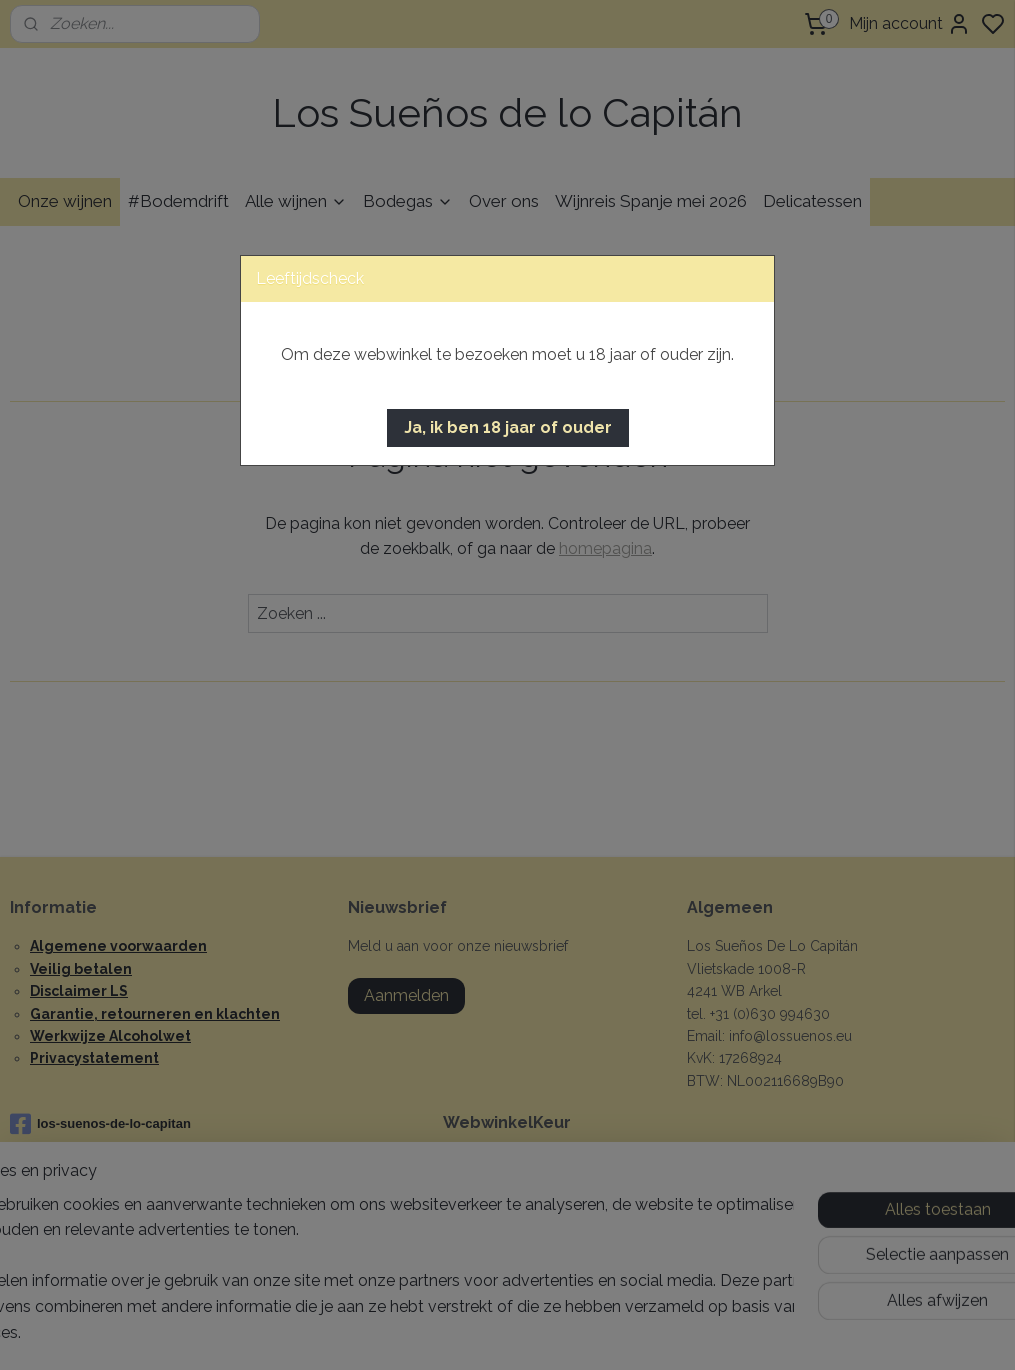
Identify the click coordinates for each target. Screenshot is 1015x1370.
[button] (508, 428)
